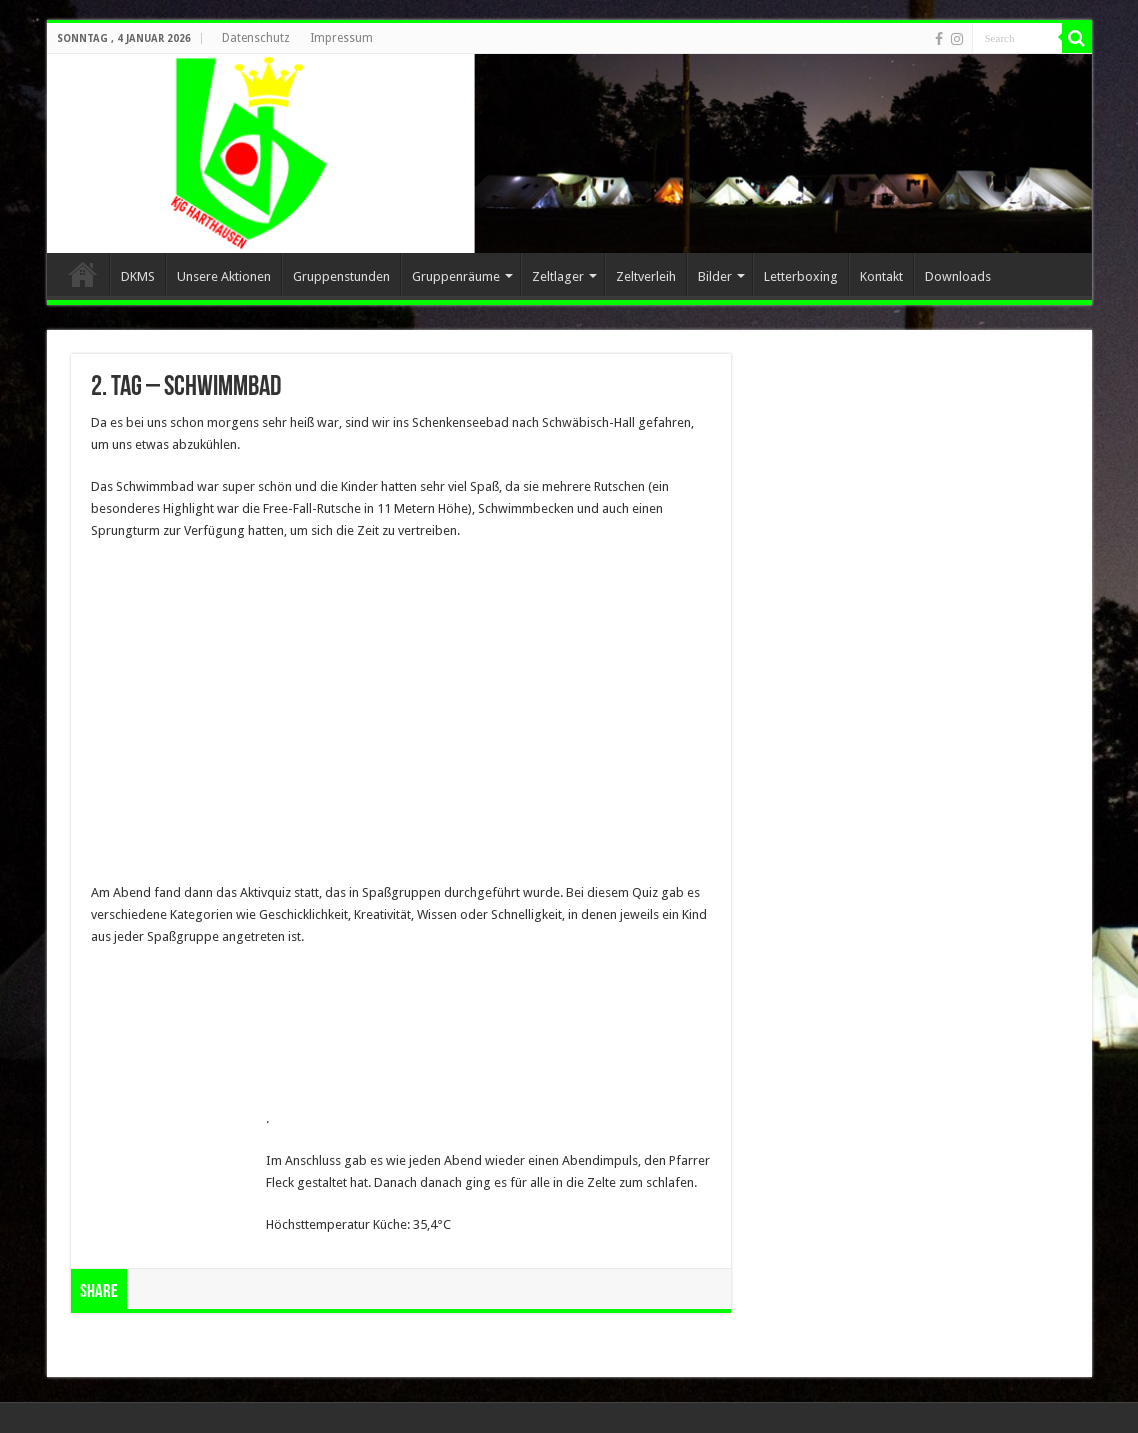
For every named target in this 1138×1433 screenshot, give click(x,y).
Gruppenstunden (341, 276)
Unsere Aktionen (224, 276)
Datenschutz (256, 38)
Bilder (715, 276)
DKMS (138, 276)
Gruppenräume (456, 276)
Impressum (341, 38)
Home (83, 274)
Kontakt (881, 276)
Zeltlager (558, 276)
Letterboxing (801, 276)
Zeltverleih (646, 276)
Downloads (958, 276)
